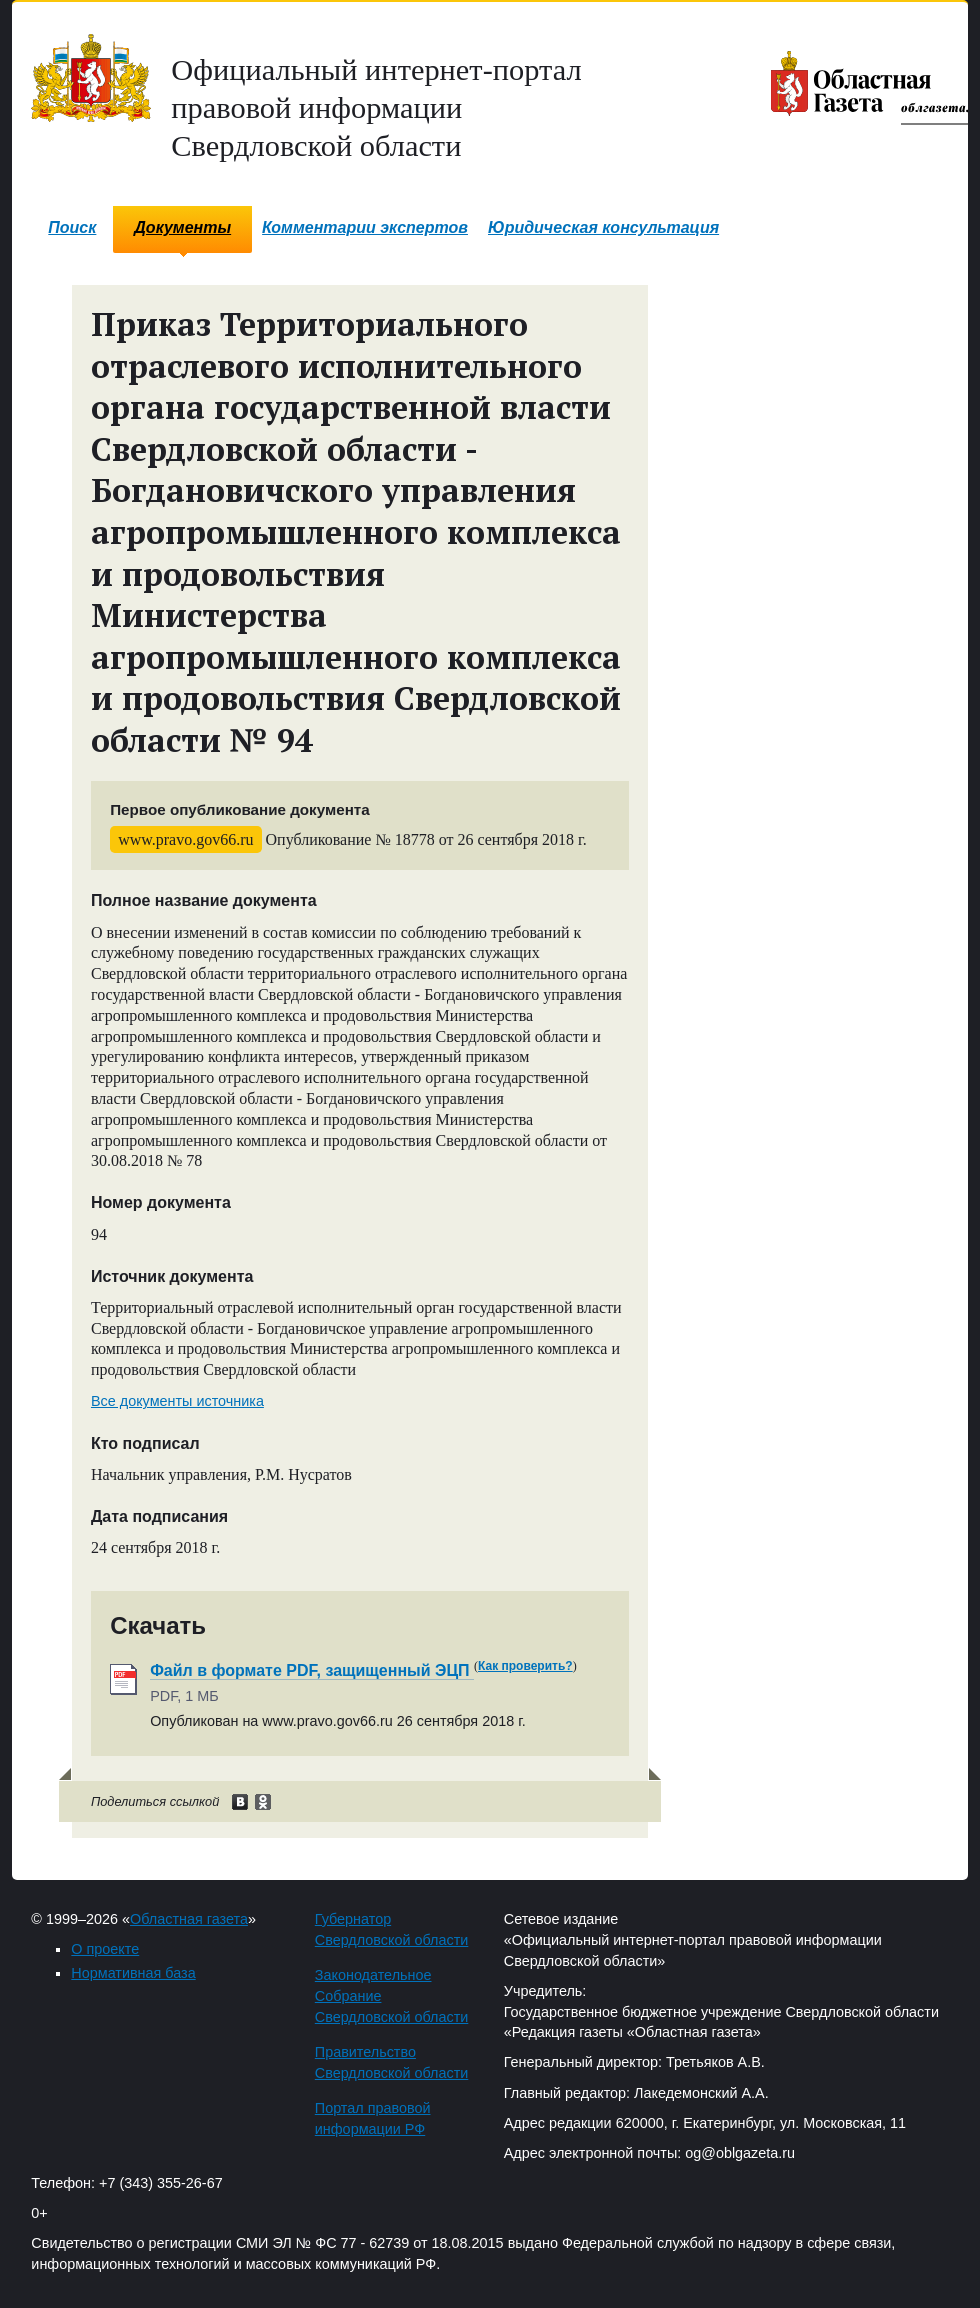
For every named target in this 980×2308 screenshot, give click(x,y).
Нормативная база (133, 1973)
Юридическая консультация (603, 227)
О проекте (105, 1949)
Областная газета (189, 1919)
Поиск (72, 227)
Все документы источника (177, 1401)
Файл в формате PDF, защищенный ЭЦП (312, 1670)
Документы (182, 227)
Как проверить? (525, 1666)
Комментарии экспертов (365, 227)
